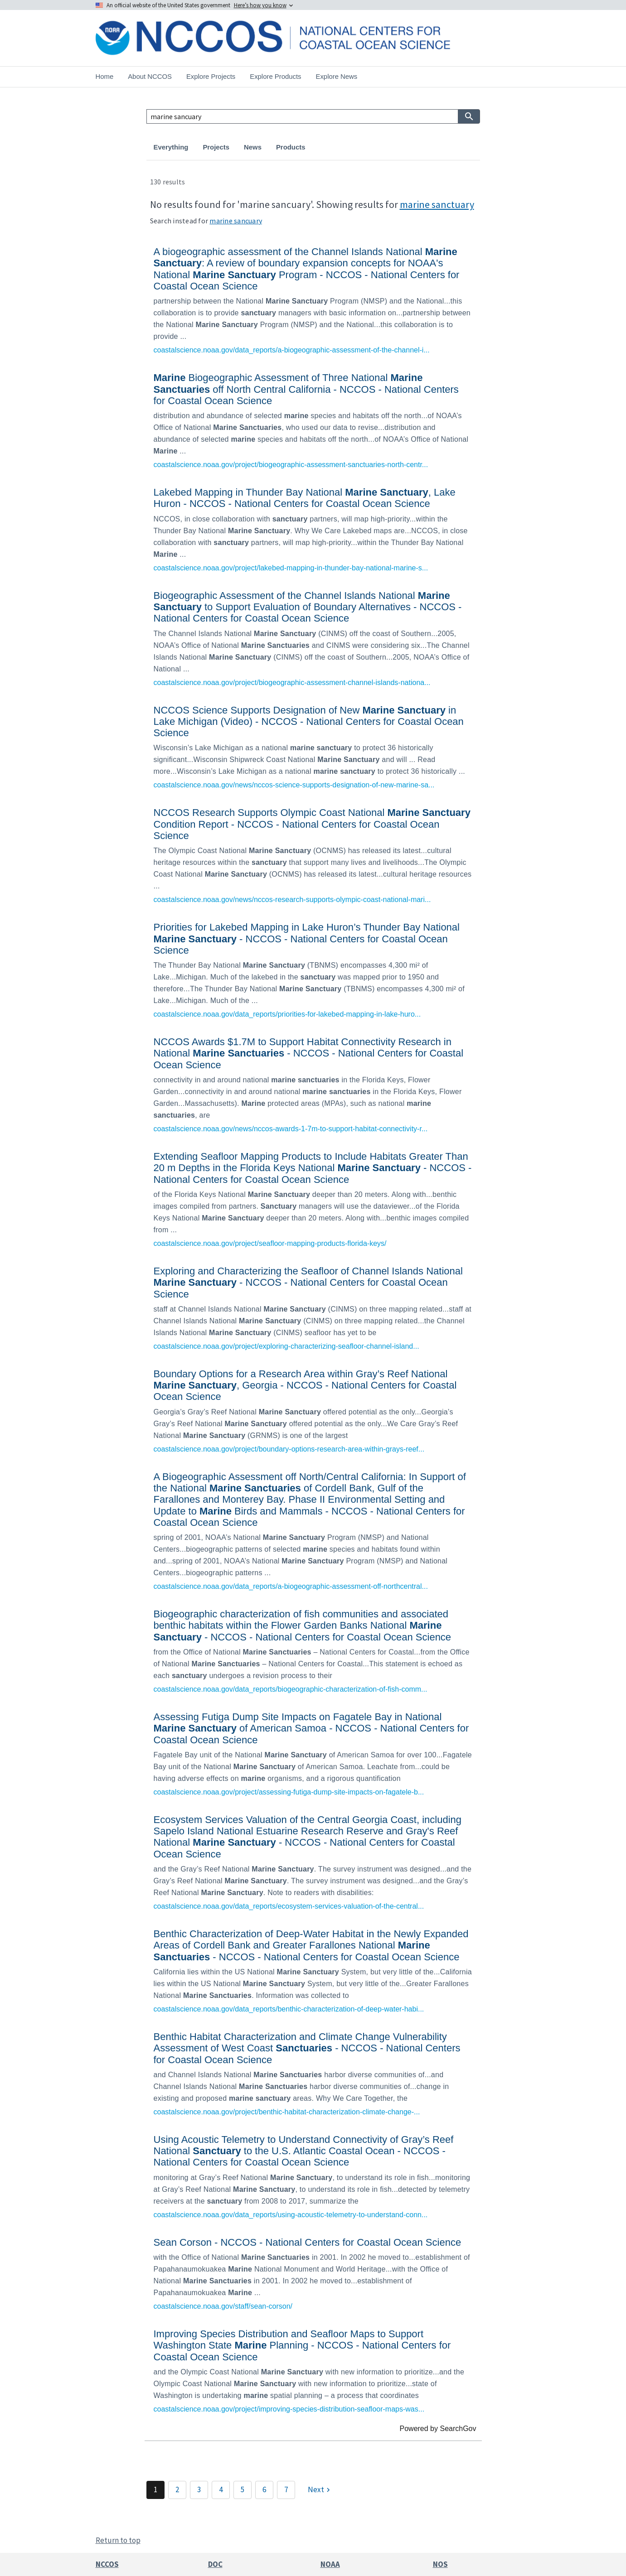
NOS (440, 2564)
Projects (216, 147)
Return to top (118, 2540)
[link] (313, 299)
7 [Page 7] (286, 2489)
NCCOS (107, 2564)
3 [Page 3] (199, 2489)
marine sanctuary (437, 204)
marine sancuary (235, 220)
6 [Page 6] (264, 2489)
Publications (339, 147)
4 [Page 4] (221, 2489)
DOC (215, 2564)
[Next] (320, 2490)
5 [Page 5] (242, 2489)
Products (290, 147)
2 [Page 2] (177, 2489)
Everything (171, 147)
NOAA (330, 2564)
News (253, 147)
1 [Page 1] (155, 2489)
